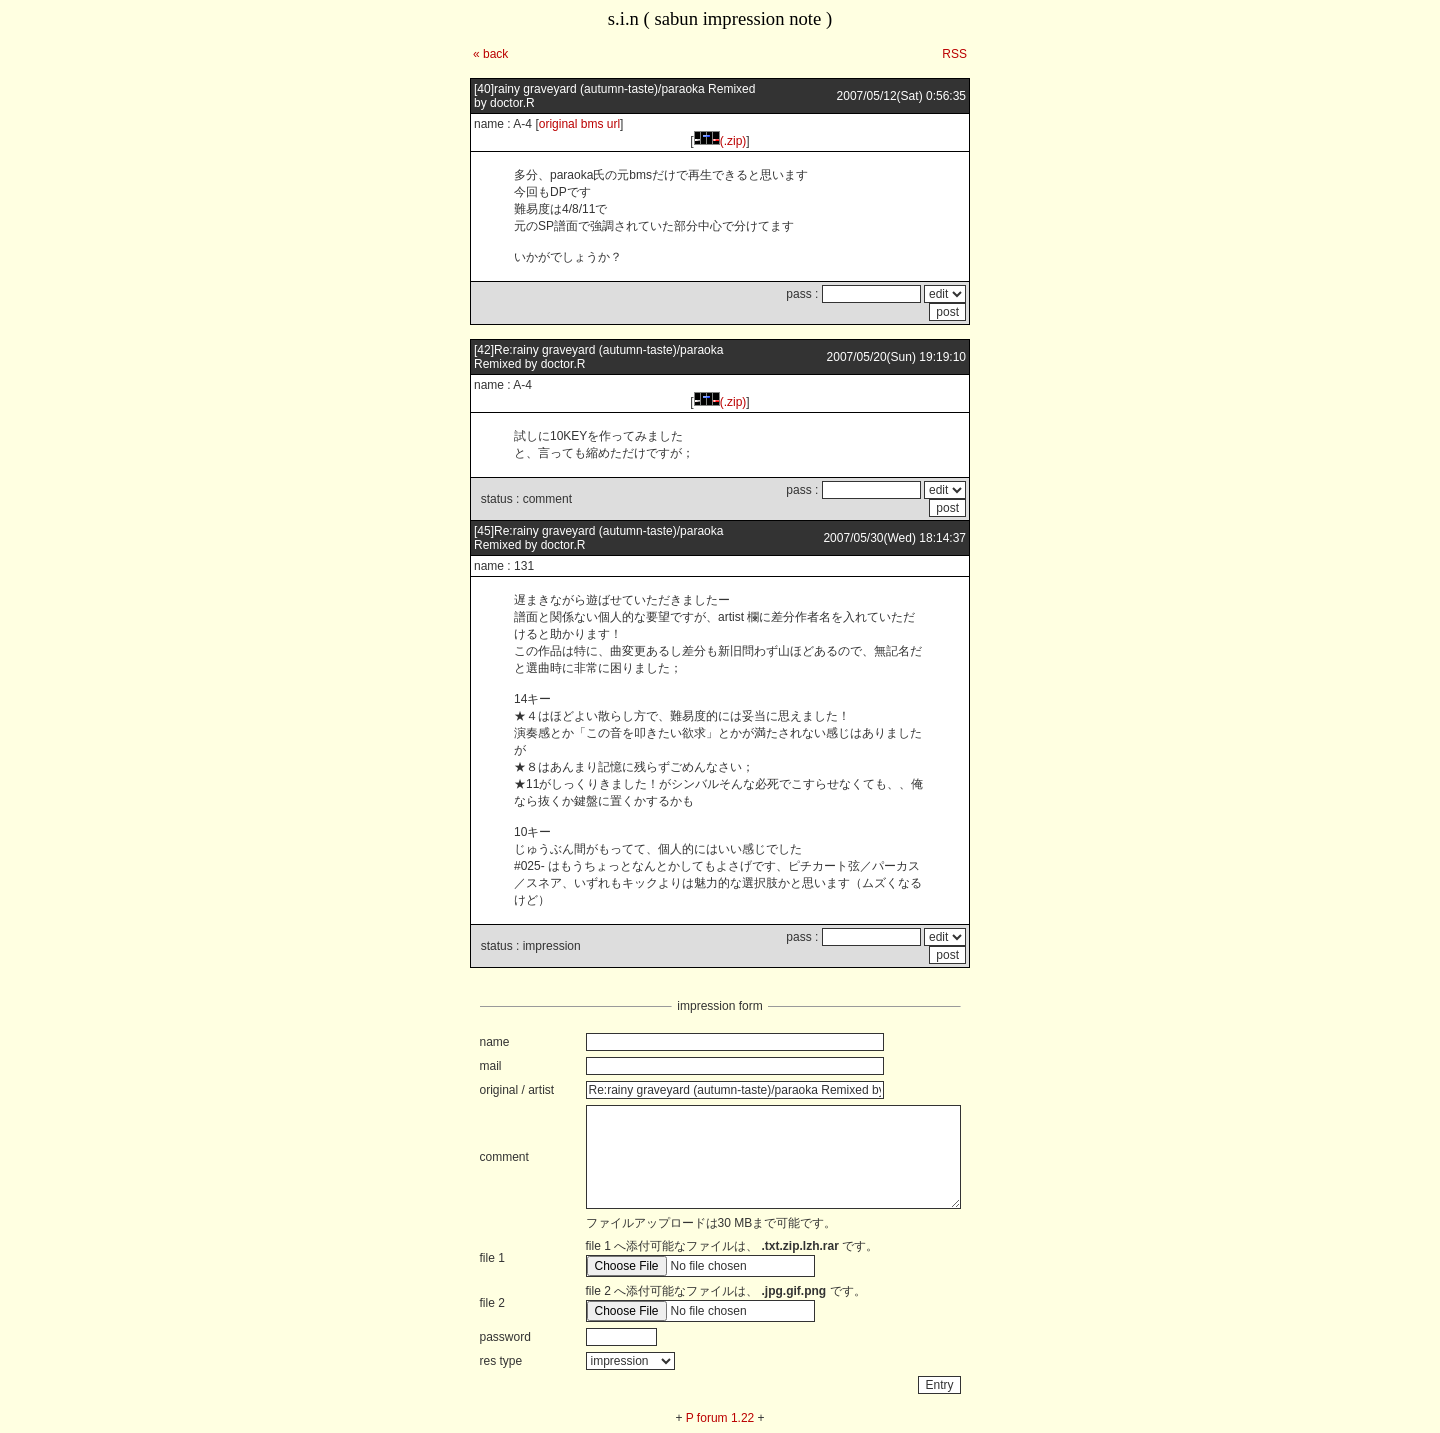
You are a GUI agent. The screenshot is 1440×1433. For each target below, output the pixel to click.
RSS (954, 54)
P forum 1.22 (720, 1418)
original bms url (579, 124)
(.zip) (720, 141)
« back (490, 54)
